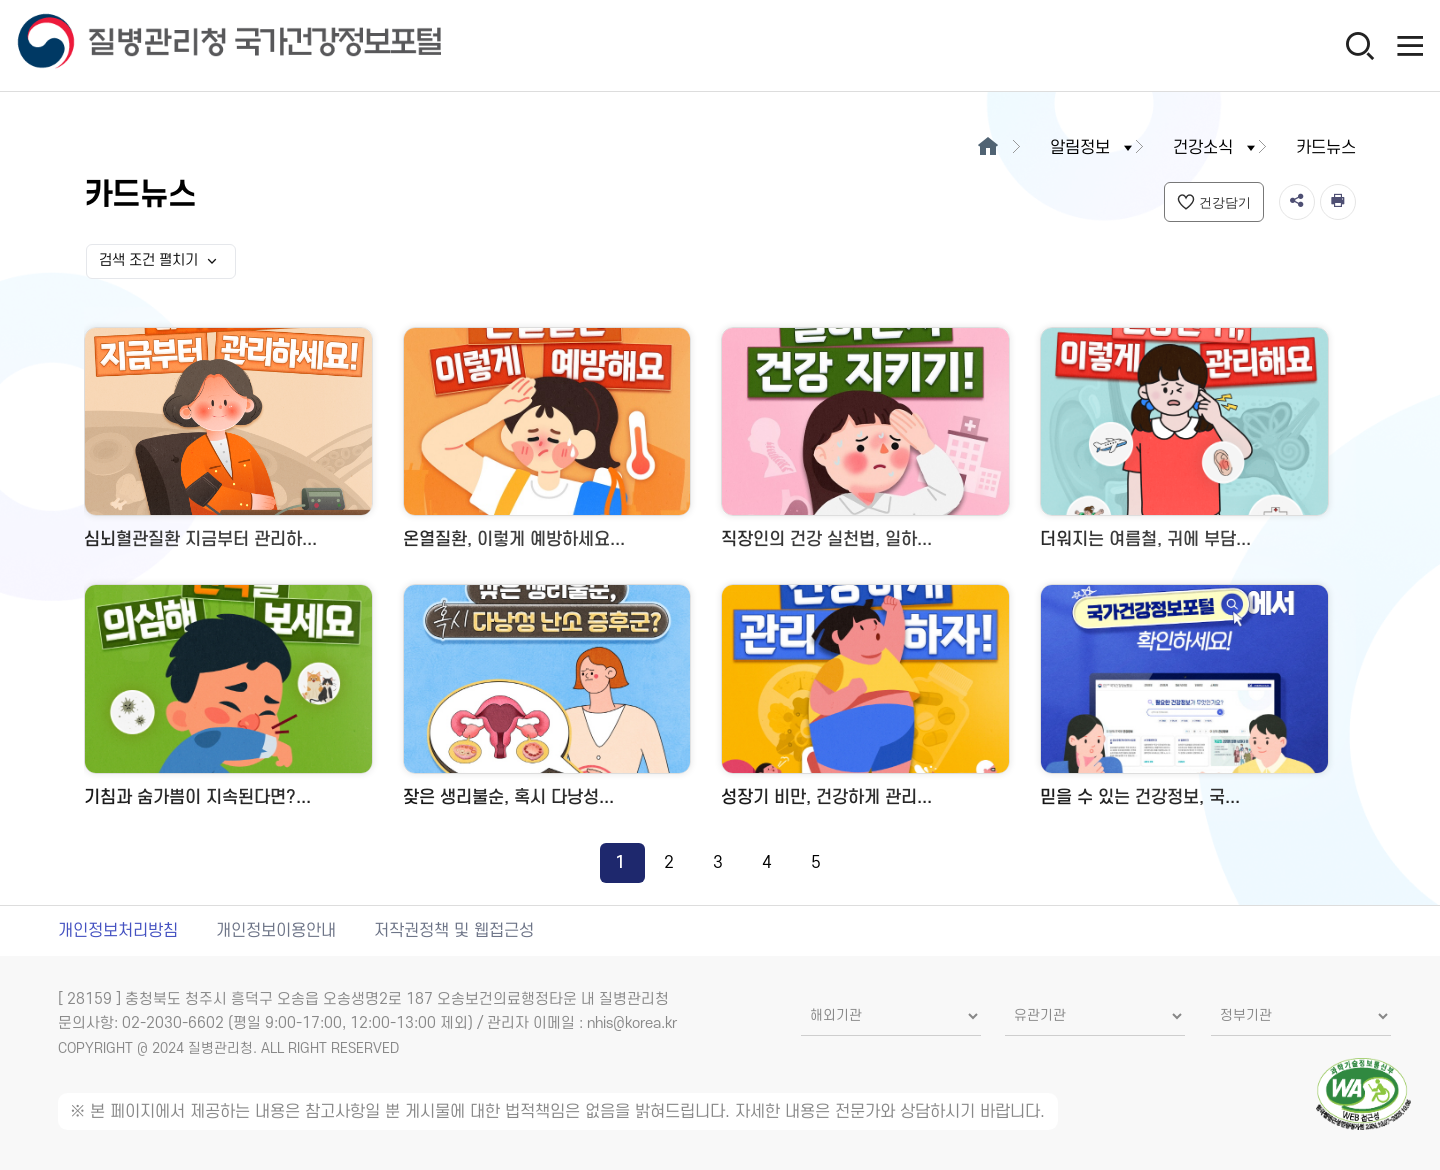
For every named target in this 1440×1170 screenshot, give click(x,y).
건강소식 (1216, 148)
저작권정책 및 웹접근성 (454, 931)
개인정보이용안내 (276, 931)
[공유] (1297, 202)
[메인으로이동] (988, 148)
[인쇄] (1338, 202)
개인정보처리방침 (118, 931)
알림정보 (1093, 148)
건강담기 (1214, 202)
